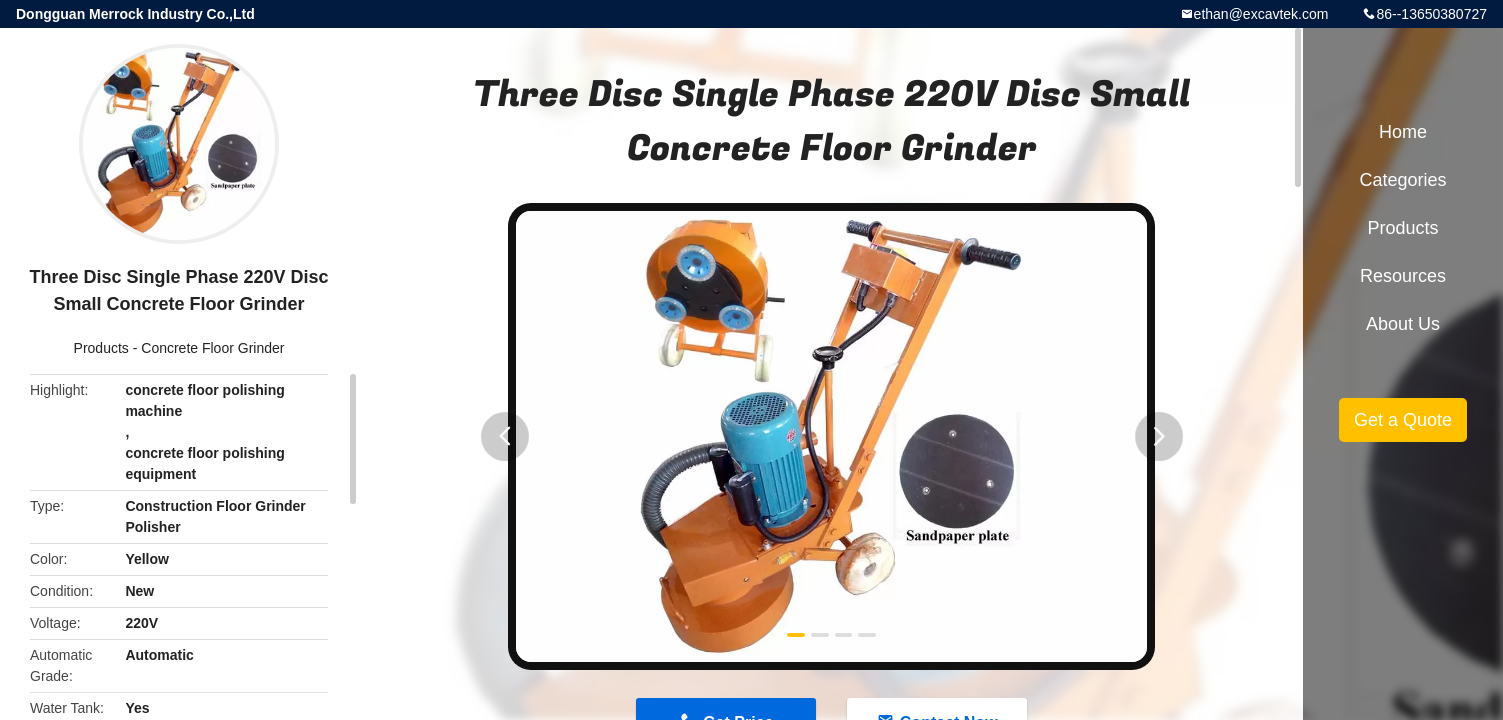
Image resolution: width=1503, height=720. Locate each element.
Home (1403, 132)
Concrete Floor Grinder (212, 348)
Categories (1402, 180)
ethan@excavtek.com (1261, 14)
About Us (1403, 324)
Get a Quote (1403, 420)
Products (101, 348)
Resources (1403, 276)
